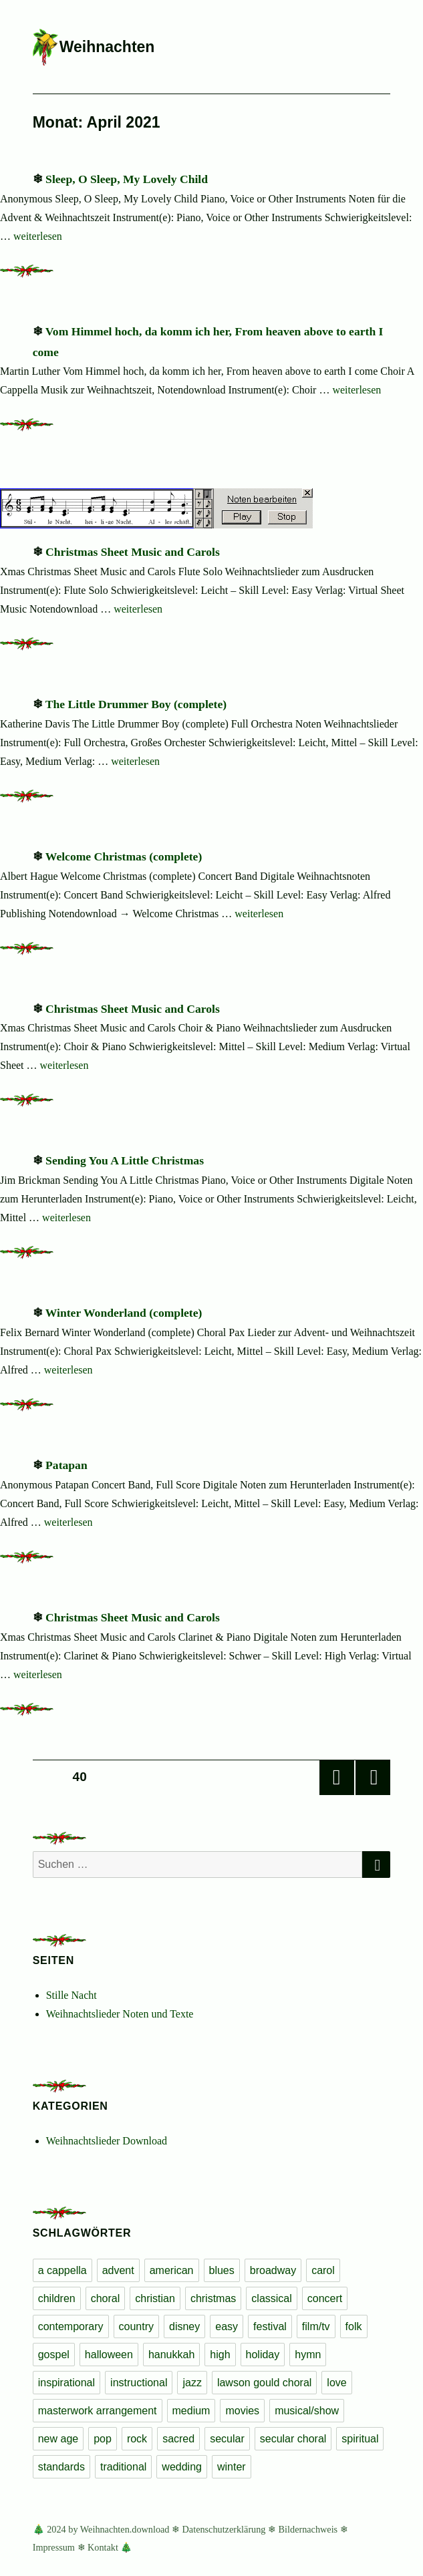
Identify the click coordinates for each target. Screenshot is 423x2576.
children (57, 2298)
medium (191, 2410)
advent (118, 2270)
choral (105, 2298)
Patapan (66, 1465)
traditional (123, 2466)
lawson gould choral (264, 2382)
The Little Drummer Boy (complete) (136, 704)
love (336, 2382)
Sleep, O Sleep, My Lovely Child (126, 179)
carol (323, 2270)
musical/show (307, 2410)
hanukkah (171, 2354)
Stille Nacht (71, 1995)
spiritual (359, 2438)
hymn (308, 2354)
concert (324, 2298)
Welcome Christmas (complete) (123, 856)
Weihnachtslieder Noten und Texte (120, 2014)
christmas (213, 2298)
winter (231, 2466)
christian (155, 2298)
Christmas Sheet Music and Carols (132, 551)
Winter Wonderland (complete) (123, 1312)
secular (227, 2438)
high (220, 2354)
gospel (53, 2354)
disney (184, 2326)
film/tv (316, 2326)
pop (103, 2438)
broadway (273, 2270)
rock (137, 2438)
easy (226, 2326)
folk (353, 2326)
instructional (138, 2382)
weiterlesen (37, 236)
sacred (178, 2438)
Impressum (54, 2547)
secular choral (293, 2438)
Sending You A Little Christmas (124, 1160)
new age (58, 2438)
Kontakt (103, 2547)
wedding (182, 2466)
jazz (191, 2382)
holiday (263, 2354)
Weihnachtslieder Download (106, 2140)
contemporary (71, 2326)
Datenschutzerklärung (224, 2529)
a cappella (62, 2270)
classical (271, 2298)
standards (61, 2466)
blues (222, 2270)
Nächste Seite (373, 1777)
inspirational (66, 2382)
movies (242, 2410)
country (136, 2326)
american (172, 2270)
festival (270, 2326)
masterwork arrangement (97, 2410)
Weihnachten (107, 46)
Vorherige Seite (336, 1777)
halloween (109, 2354)
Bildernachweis (308, 2529)
